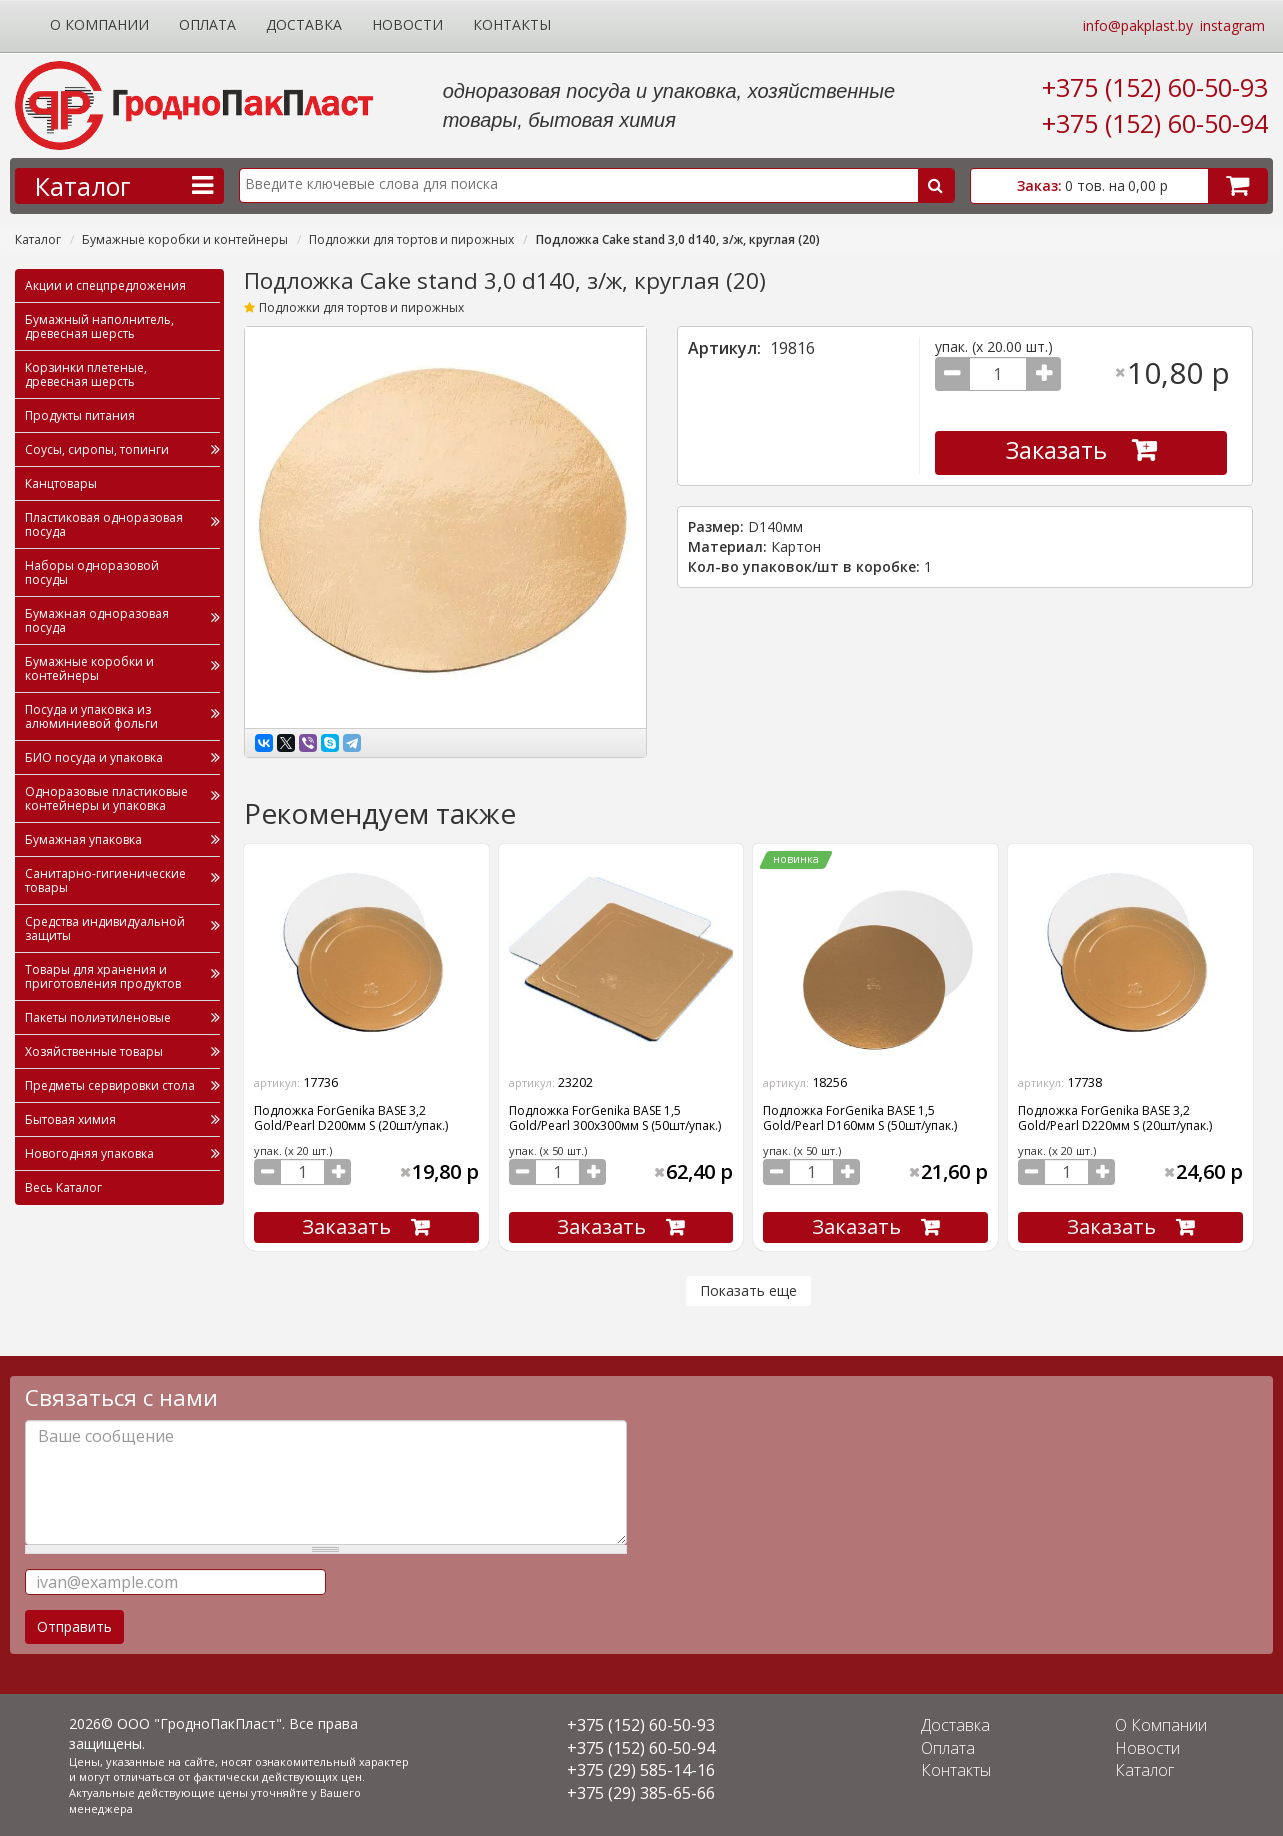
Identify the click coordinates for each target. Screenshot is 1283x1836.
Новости (407, 24)
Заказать (1056, 449)
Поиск (936, 185)
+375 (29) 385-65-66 (641, 1793)
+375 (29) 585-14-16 (641, 1770)
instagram (1232, 25)
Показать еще (748, 1290)
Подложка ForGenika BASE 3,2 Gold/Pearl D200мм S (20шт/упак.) (351, 1118)
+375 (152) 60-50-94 (1155, 123)
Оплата (207, 24)
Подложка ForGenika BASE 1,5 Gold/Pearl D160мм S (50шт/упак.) (860, 1118)
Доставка (304, 24)
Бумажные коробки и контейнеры (185, 239)
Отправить (74, 1626)
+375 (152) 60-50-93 (1155, 87)
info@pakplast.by (1138, 25)
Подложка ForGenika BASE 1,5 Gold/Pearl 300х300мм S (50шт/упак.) (615, 1118)
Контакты (512, 24)
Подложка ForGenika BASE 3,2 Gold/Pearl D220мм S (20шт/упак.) (1115, 1118)
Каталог (38, 239)
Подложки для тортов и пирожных (411, 239)
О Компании (99, 24)
